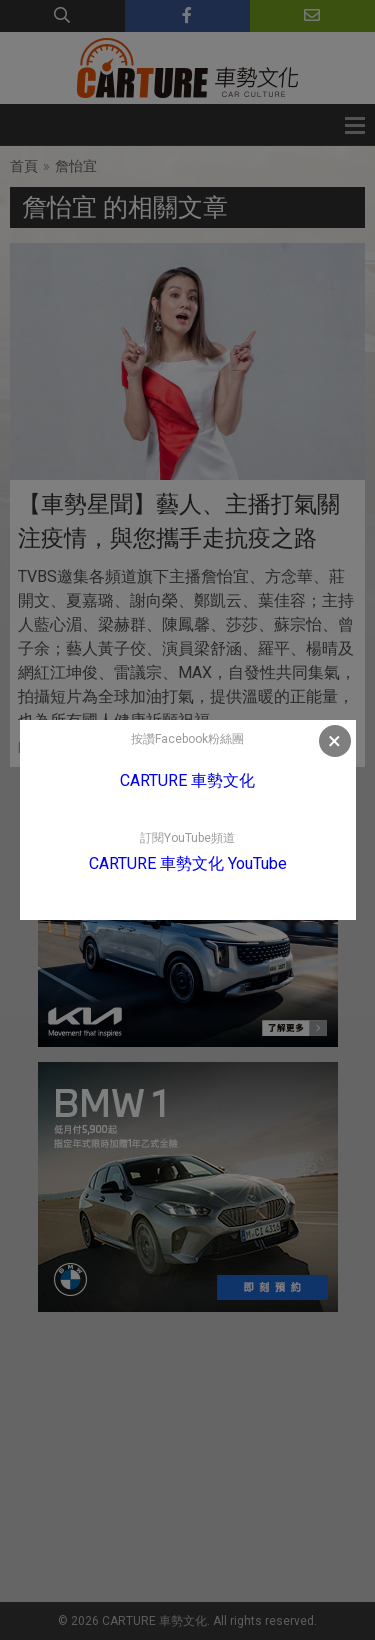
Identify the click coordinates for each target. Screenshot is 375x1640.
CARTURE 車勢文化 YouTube (188, 863)
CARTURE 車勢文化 (187, 780)
